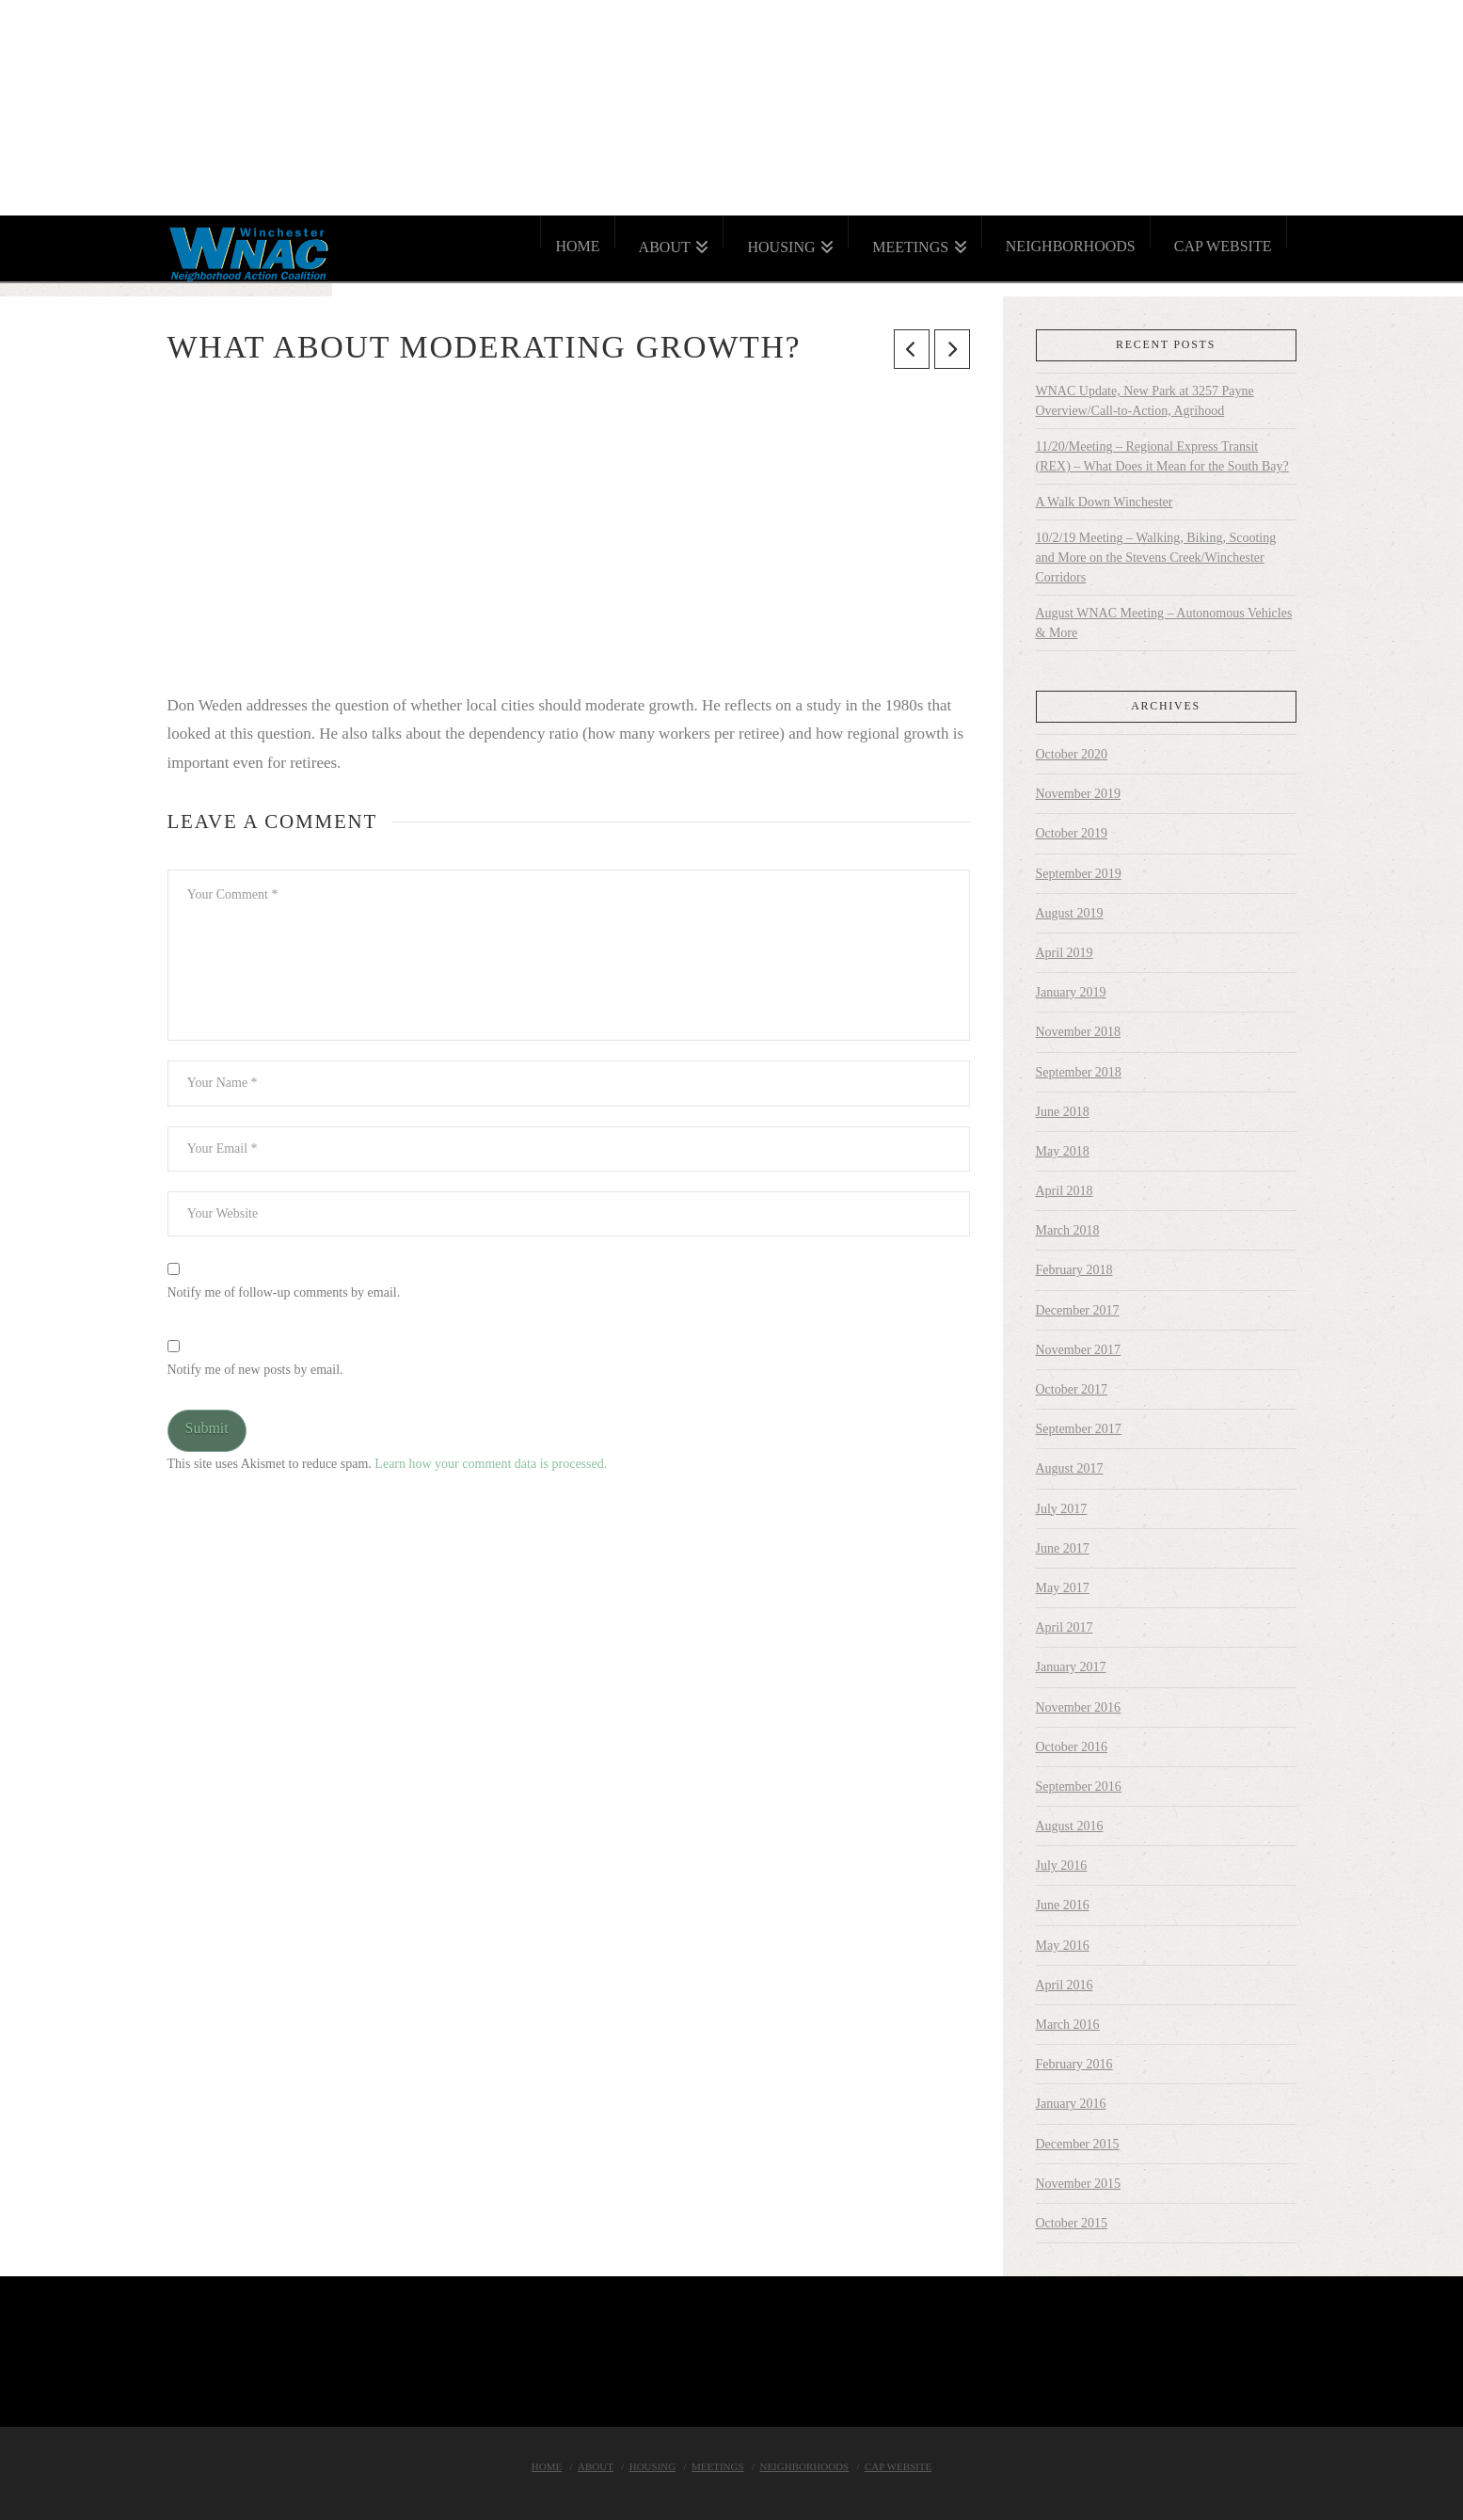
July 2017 (1062, 1509)
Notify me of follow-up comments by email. (284, 1292)
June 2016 (1062, 1905)
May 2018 (1062, 1151)
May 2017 (1062, 1588)
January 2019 (1071, 992)
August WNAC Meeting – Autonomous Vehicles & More (1164, 623)
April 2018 (1064, 1191)
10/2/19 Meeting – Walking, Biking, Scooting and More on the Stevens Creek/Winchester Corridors (1156, 557)
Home (547, 2466)
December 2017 (1078, 1310)
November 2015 (1078, 2184)
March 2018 (1068, 1230)
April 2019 (1064, 953)
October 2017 (1072, 1389)
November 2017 (1078, 1350)
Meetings (718, 2466)
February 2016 (1074, 2064)
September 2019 (1078, 874)
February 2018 (1074, 1270)
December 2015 (1078, 2144)
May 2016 (1062, 1945)
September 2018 (1078, 1072)
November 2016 (1078, 1707)
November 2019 (1078, 794)
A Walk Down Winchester (1104, 502)
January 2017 (1071, 1667)
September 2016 (1078, 1786)
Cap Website (898, 2466)
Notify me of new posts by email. (255, 1370)
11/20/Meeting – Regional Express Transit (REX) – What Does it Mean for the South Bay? (1162, 456)
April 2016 (1064, 1985)
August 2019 (1070, 913)
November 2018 (1078, 1032)
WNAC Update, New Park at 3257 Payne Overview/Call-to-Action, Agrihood (1145, 401)
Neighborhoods (804, 2466)
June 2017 (1062, 1548)
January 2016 (1071, 2104)
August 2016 (1070, 1826)
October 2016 (1072, 1747)
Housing (652, 2466)
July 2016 (1062, 1865)
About (595, 2466)
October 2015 (1072, 2223)
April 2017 (1064, 1627)
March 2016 (1068, 2025)
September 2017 (1078, 1429)
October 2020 (1072, 754)
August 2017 (1070, 1468)
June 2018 (1062, 1112)
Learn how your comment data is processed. (490, 1464)
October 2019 (1072, 833)
